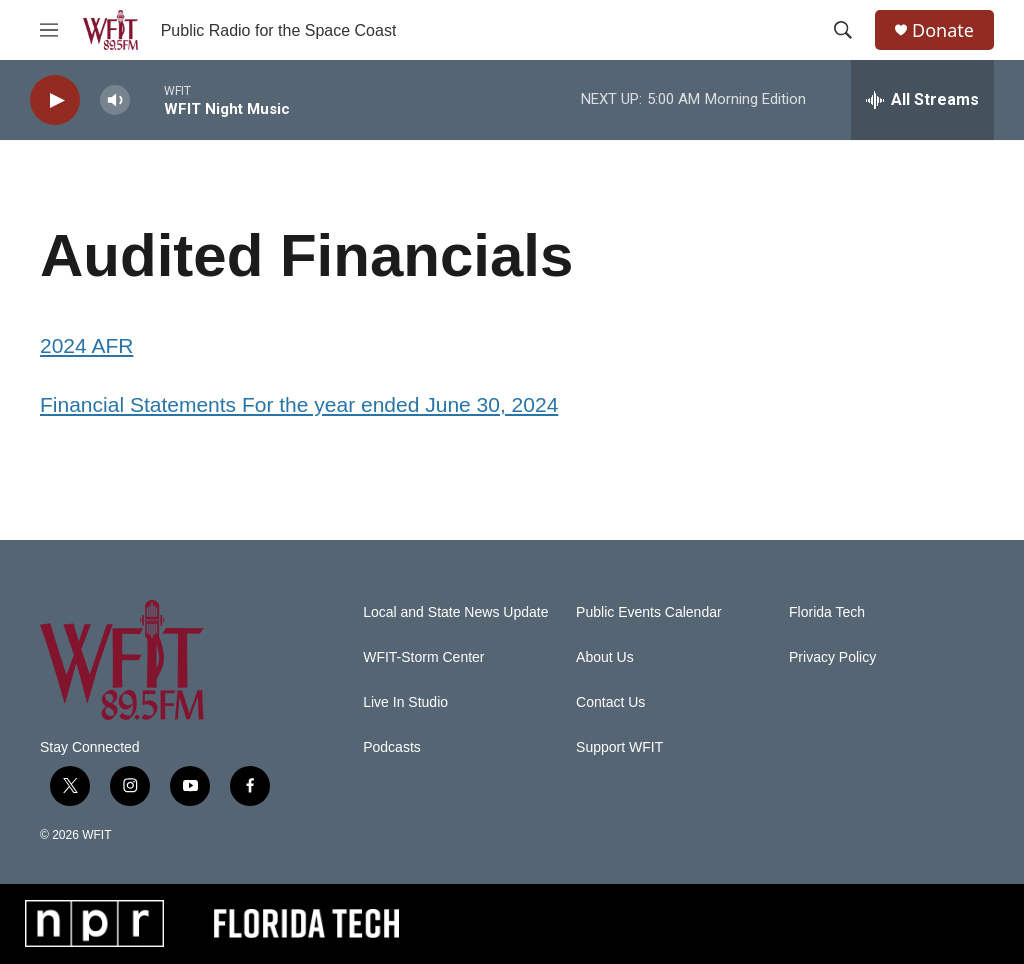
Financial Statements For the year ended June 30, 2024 (299, 404)
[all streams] (922, 100)
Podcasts (392, 747)
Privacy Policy (832, 657)
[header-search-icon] (843, 30)
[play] (55, 100)
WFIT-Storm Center (423, 657)
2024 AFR (86, 345)
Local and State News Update (455, 612)
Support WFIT (619, 747)
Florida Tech (827, 612)
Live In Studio (405, 702)
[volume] (115, 100)
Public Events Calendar (649, 612)
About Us (605, 657)
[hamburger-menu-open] (49, 30)
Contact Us (610, 702)
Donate (943, 30)
